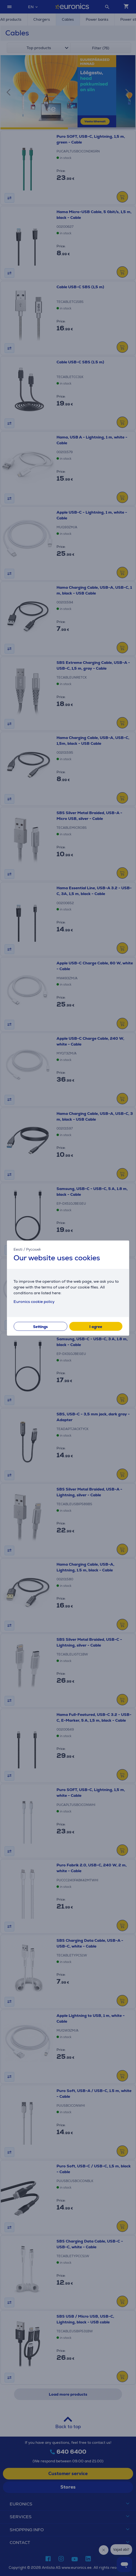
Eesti (18, 1249)
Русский (33, 1249)
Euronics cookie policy (34, 1301)
